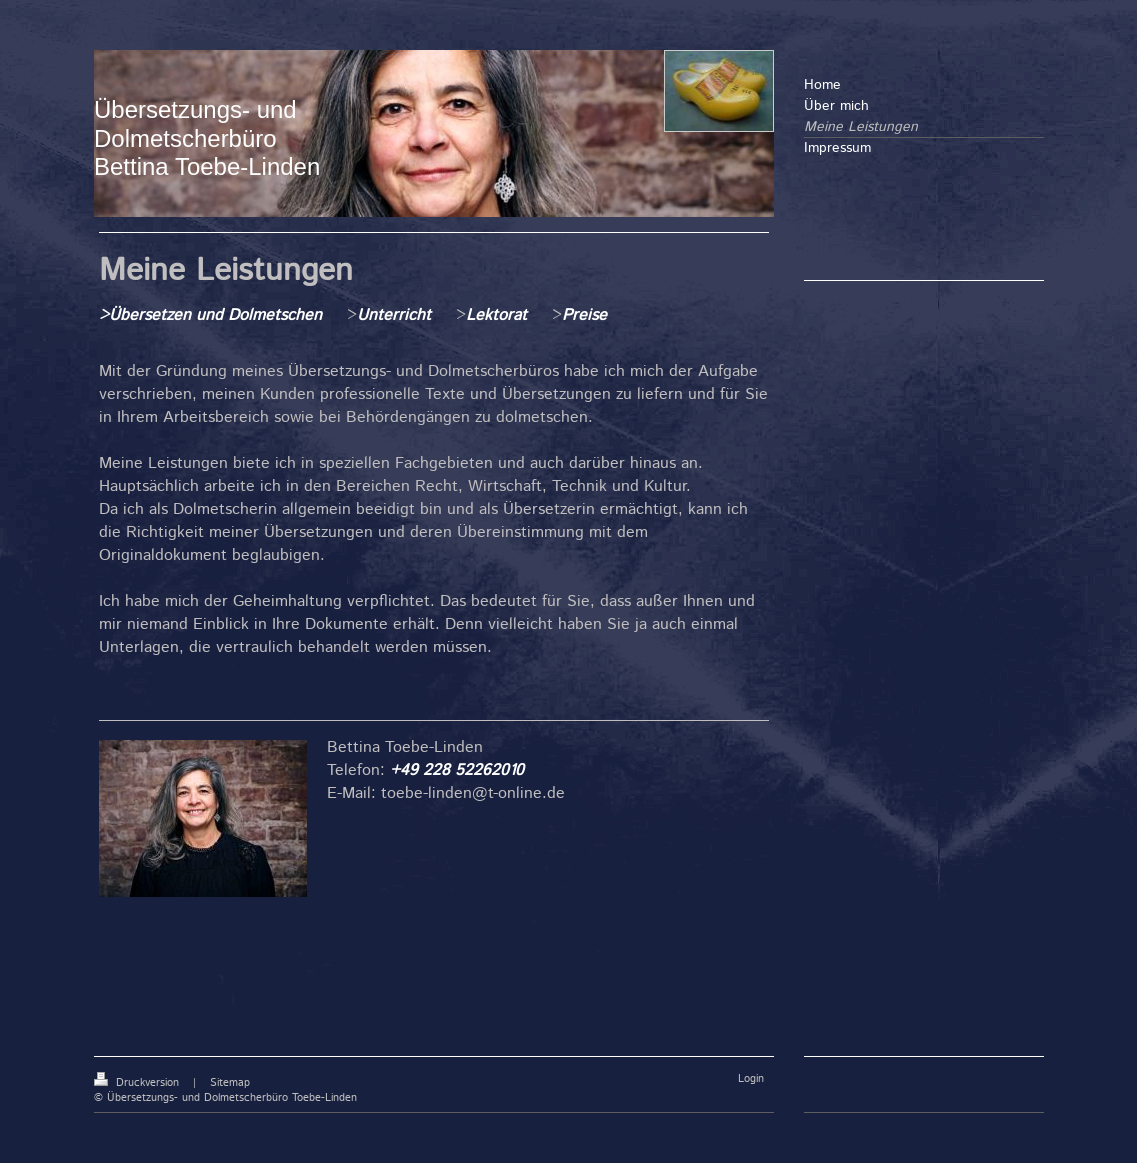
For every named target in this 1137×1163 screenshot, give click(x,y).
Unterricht (396, 315)
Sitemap (230, 1083)
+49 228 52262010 (457, 770)
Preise (584, 315)
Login (751, 1079)
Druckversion (138, 1083)
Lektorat (496, 315)
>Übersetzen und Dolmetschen (210, 315)
